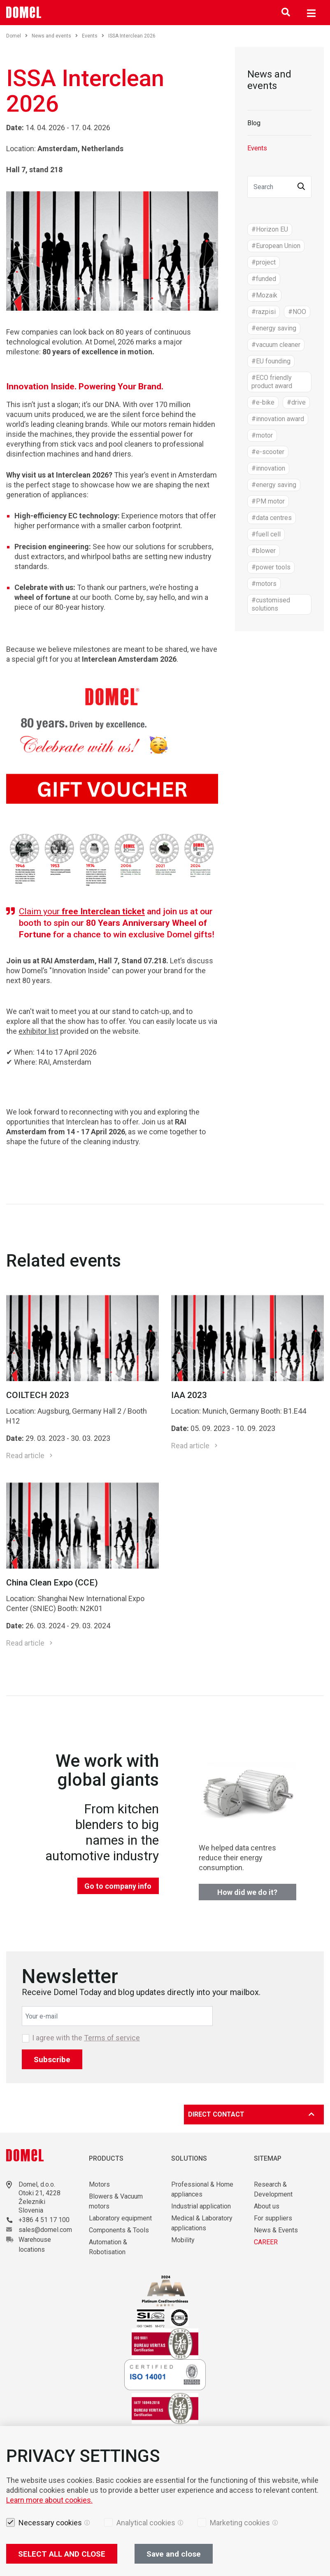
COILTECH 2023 (37, 1395)
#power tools (270, 567)
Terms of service (112, 2037)
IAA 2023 (189, 1395)
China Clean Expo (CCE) (52, 1583)
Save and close (173, 2554)
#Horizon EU (269, 229)
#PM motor (268, 501)
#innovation (268, 468)
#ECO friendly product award (271, 382)
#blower (263, 551)
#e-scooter (267, 452)
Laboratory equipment (120, 2218)
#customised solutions (270, 604)
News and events (55, 36)
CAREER (266, 2242)
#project (263, 262)
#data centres (271, 518)
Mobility (183, 2240)
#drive (296, 402)
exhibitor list (38, 1031)
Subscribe (52, 2059)
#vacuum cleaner (275, 345)
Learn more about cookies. (49, 2500)
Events (93, 36)
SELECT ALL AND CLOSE (61, 2554)
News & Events (276, 2230)
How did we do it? (247, 1892)
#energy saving (273, 328)
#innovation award (277, 419)
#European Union (275, 246)
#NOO (297, 312)
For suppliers (273, 2218)
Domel (17, 36)
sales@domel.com (45, 2230)
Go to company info (117, 1886)
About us (266, 2206)
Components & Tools (119, 2230)
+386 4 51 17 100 (44, 2220)
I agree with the (86, 2038)
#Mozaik (264, 295)
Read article (25, 1455)
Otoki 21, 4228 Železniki (39, 2197)
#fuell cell (266, 534)
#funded (263, 279)
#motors (264, 584)
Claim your (82, 911)
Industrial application (201, 2206)
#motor (262, 435)
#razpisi (263, 312)
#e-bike (262, 402)
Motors (99, 2184)
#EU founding (270, 361)
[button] (301, 187)
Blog (253, 123)
